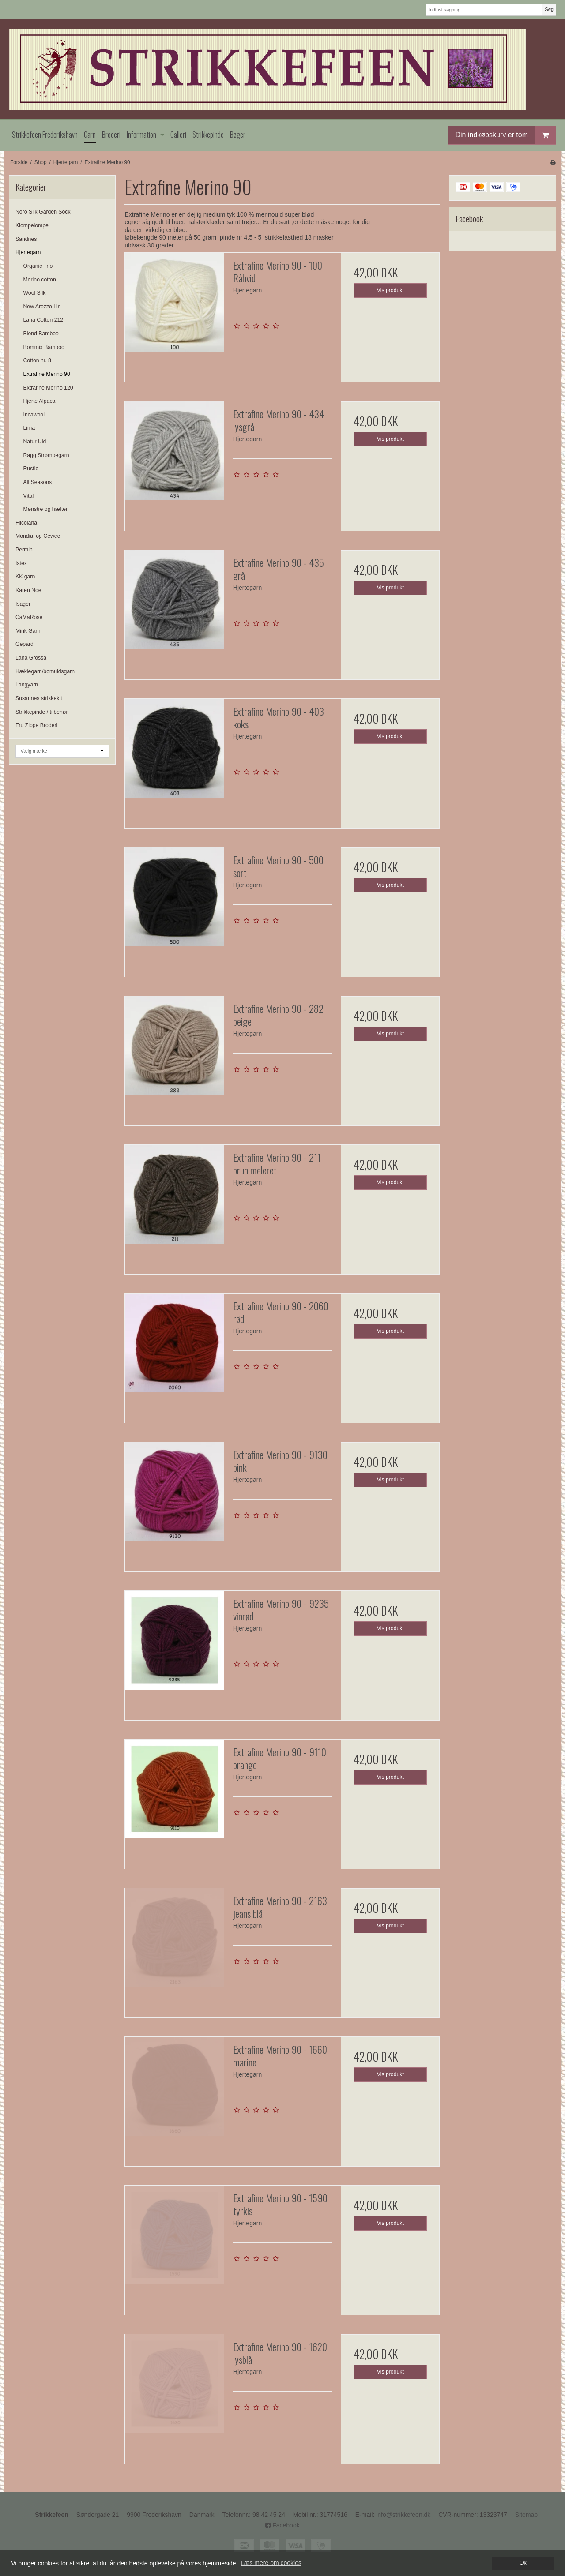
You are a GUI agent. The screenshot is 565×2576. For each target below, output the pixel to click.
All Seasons (37, 482)
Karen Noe (28, 590)
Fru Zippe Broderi (36, 725)
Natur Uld (34, 442)
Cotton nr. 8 (37, 360)
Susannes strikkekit (38, 698)
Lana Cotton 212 (43, 320)
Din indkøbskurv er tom (506, 135)
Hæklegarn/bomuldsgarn (45, 671)
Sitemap (526, 2514)
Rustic (30, 468)
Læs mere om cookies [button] (271, 2562)
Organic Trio (38, 266)
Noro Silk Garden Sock (43, 212)
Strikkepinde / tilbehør (41, 712)
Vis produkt (390, 290)
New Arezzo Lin (42, 307)
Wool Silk (34, 293)
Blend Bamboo (41, 333)
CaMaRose (28, 617)
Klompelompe (32, 225)
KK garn (25, 577)
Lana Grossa (30, 658)
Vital (28, 496)
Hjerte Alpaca (39, 401)
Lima (29, 428)
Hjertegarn (28, 252)
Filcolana (26, 523)
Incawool (34, 415)
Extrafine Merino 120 (48, 388)
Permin (24, 550)
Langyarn (26, 685)
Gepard (24, 644)
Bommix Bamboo (43, 347)
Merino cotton (39, 280)
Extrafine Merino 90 (46, 374)
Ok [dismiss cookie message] (523, 2563)
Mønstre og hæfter (45, 509)
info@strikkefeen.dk (403, 2514)
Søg (549, 9)
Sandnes (26, 239)
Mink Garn (28, 631)
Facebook (282, 2525)
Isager (22, 604)
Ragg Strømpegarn (46, 455)
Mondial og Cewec (37, 536)
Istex (21, 563)
